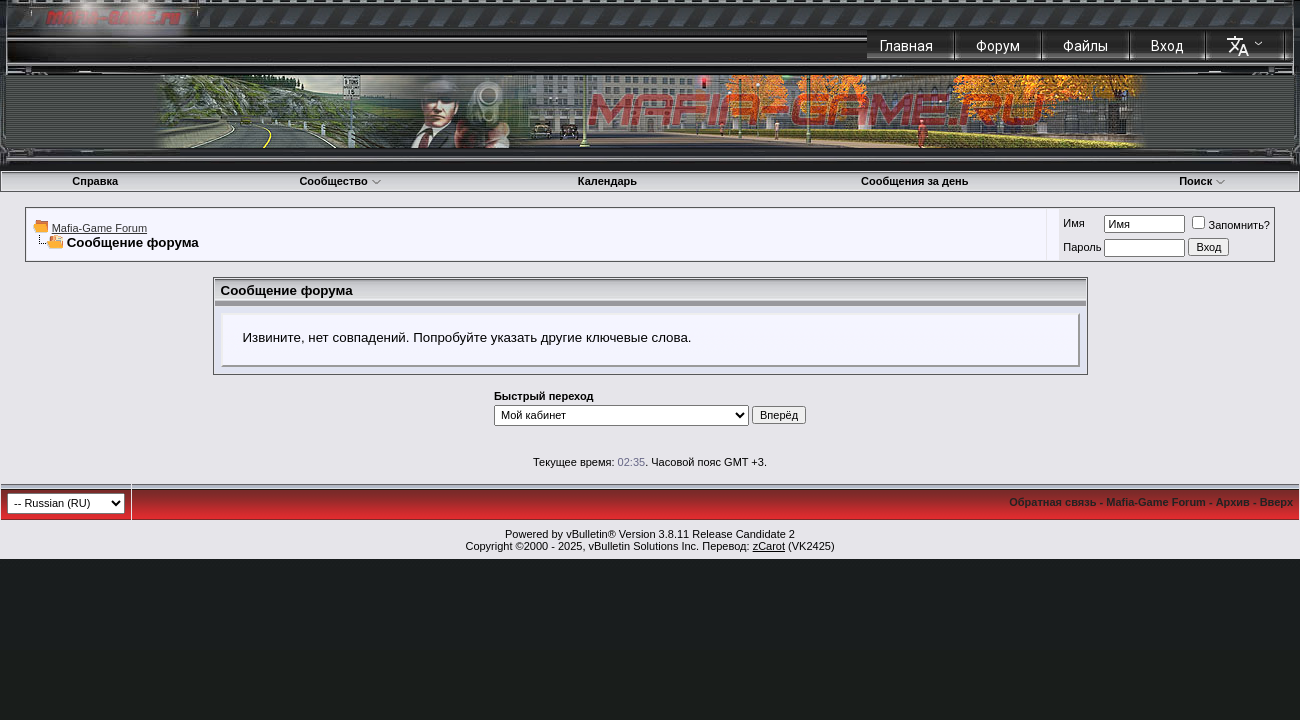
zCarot (769, 546)
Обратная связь (1052, 502)
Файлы (1085, 46)
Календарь (607, 181)
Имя (1073, 223)
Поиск (1202, 181)
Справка (95, 181)
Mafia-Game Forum (99, 228)
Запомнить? (1231, 225)
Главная (906, 46)
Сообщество (340, 181)
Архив (1233, 502)
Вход (1167, 46)
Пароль (1082, 247)
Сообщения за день (914, 181)
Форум (998, 46)
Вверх (1276, 502)
